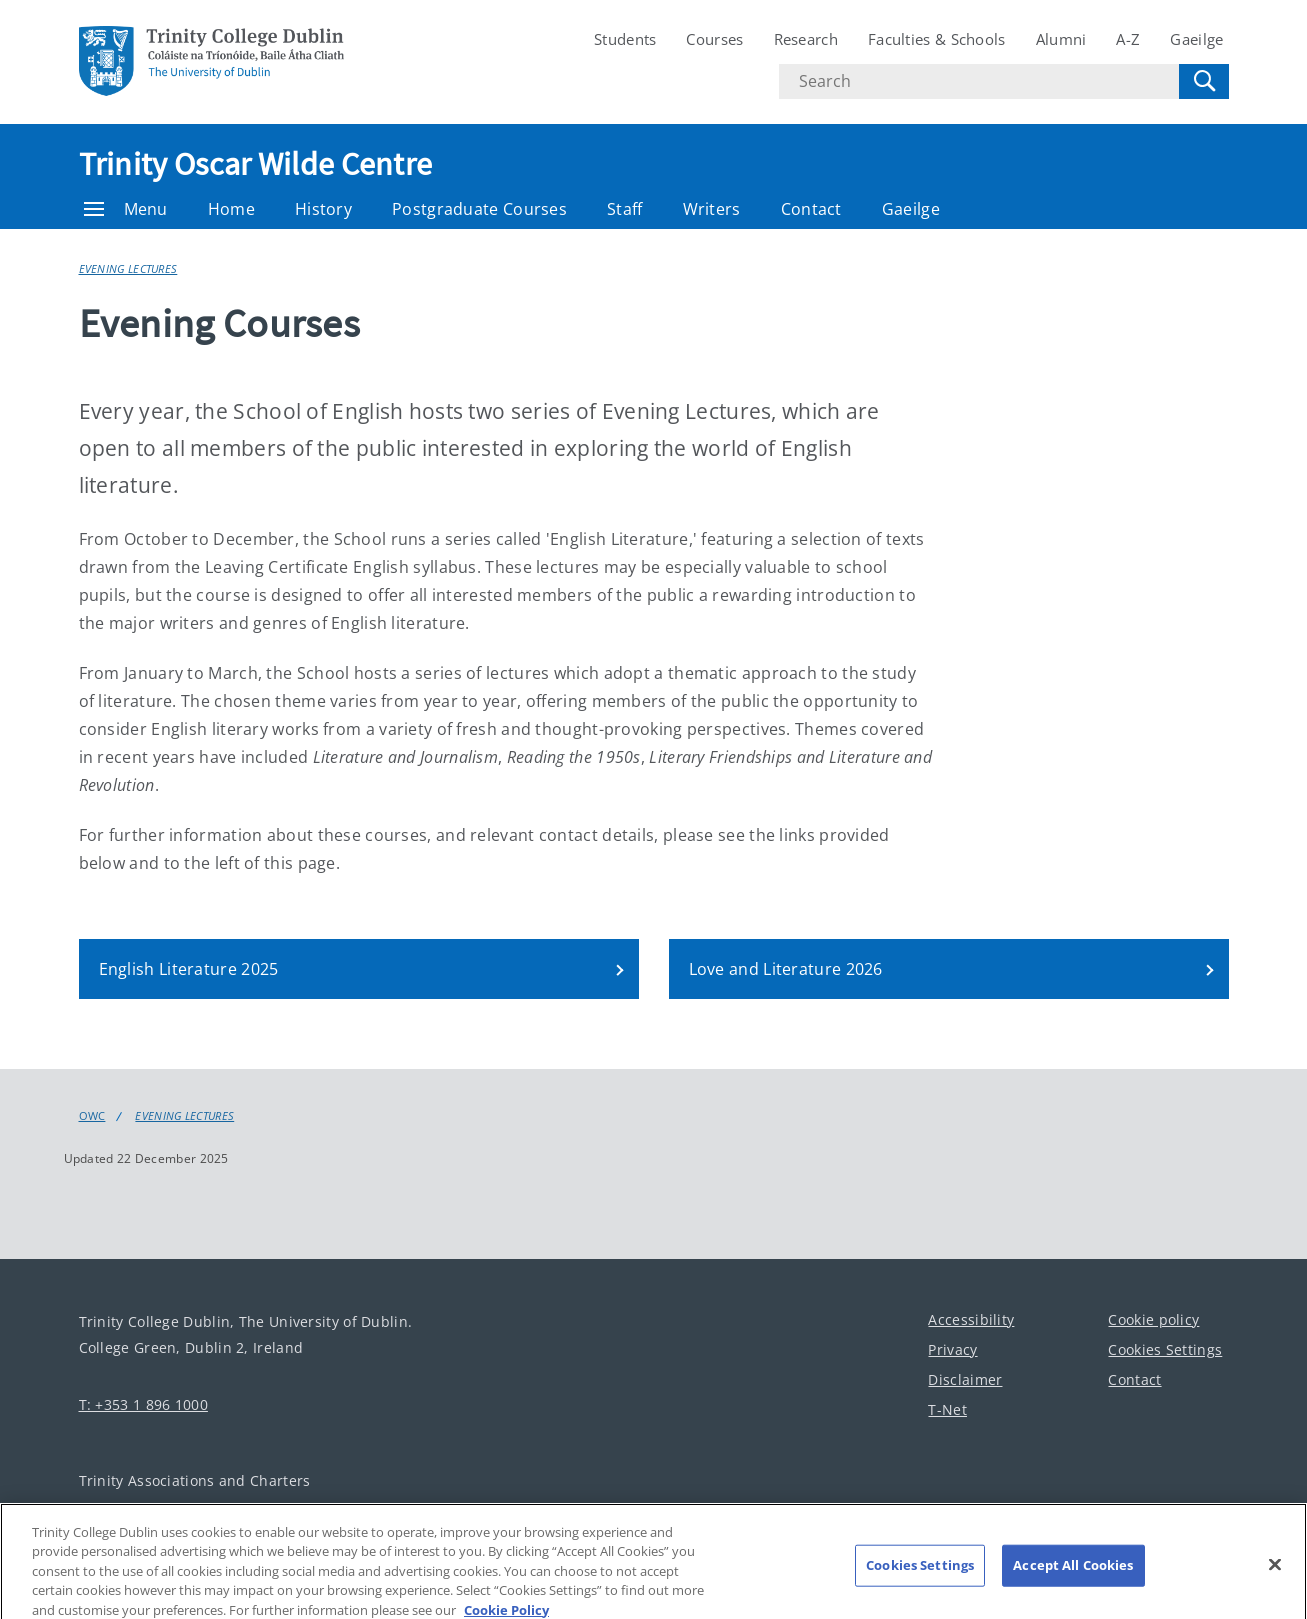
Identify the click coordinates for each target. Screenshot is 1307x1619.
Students (625, 39)
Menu (126, 209)
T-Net (947, 1409)
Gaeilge (1196, 39)
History (323, 209)
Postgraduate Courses (479, 209)
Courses (714, 39)
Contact (811, 209)
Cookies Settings (1165, 1349)
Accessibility (971, 1319)
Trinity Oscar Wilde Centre (256, 164)
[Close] (1275, 1574)
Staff (625, 209)
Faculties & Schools (937, 39)
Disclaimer (965, 1379)
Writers (712, 209)
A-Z (1128, 39)
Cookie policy (1153, 1319)
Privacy (952, 1349)
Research (806, 39)
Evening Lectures (128, 268)
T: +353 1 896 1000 (143, 1404)
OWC (92, 1116)
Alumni (1061, 39)
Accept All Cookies (1073, 1574)
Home (231, 209)
